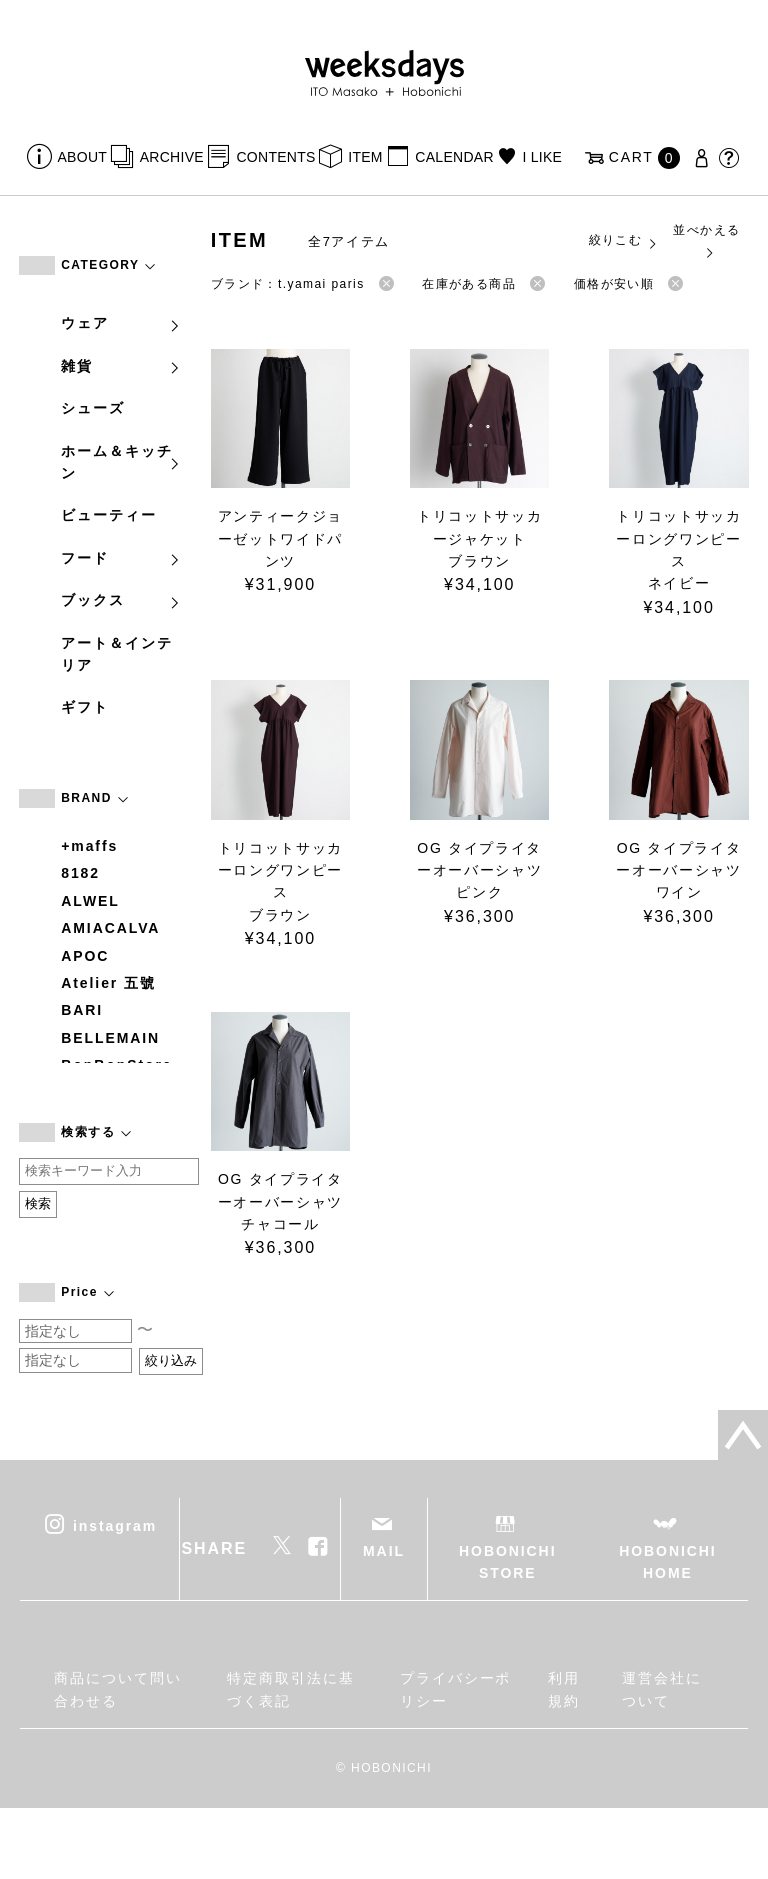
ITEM (365, 157)
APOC (85, 956)
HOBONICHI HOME (667, 1562)
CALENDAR (454, 157)
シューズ (93, 408)
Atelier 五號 (108, 983)
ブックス (121, 600)
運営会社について (662, 1689)
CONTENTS (275, 157)
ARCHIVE (172, 157)
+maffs (89, 846)
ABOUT (83, 157)
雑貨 (121, 366)
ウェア (121, 323)
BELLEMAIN (110, 1038)
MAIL (384, 1551)
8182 (80, 873)
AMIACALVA (110, 928)
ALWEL (90, 901)
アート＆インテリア (116, 654)
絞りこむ (624, 241)
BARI (82, 1010)
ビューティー (109, 515)
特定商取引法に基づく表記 (290, 1689)
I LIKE (542, 157)
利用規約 (564, 1689)
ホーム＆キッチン (121, 462)
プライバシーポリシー (455, 1689)
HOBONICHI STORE (507, 1562)
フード (121, 558)
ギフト (85, 707)
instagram (115, 1525)
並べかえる (706, 240)
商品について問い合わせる (117, 1689)
